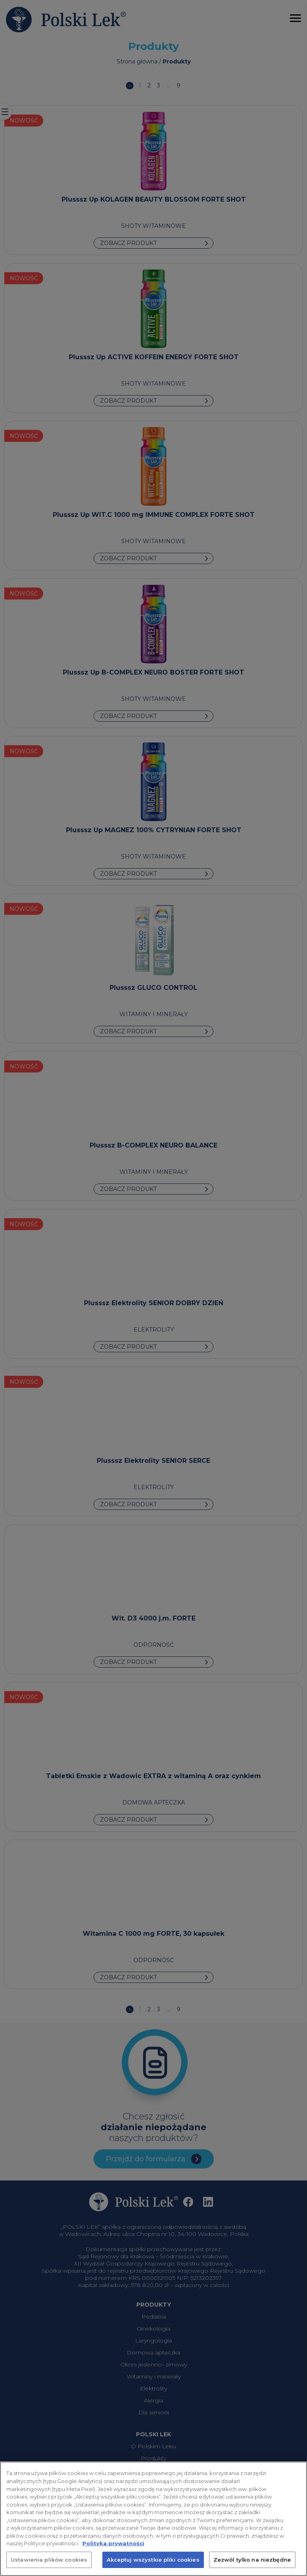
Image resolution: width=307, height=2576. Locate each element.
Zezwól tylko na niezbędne (252, 2567)
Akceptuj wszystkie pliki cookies (153, 2567)
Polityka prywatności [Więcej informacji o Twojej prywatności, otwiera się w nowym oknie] (113, 2550)
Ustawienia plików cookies (49, 2567)
